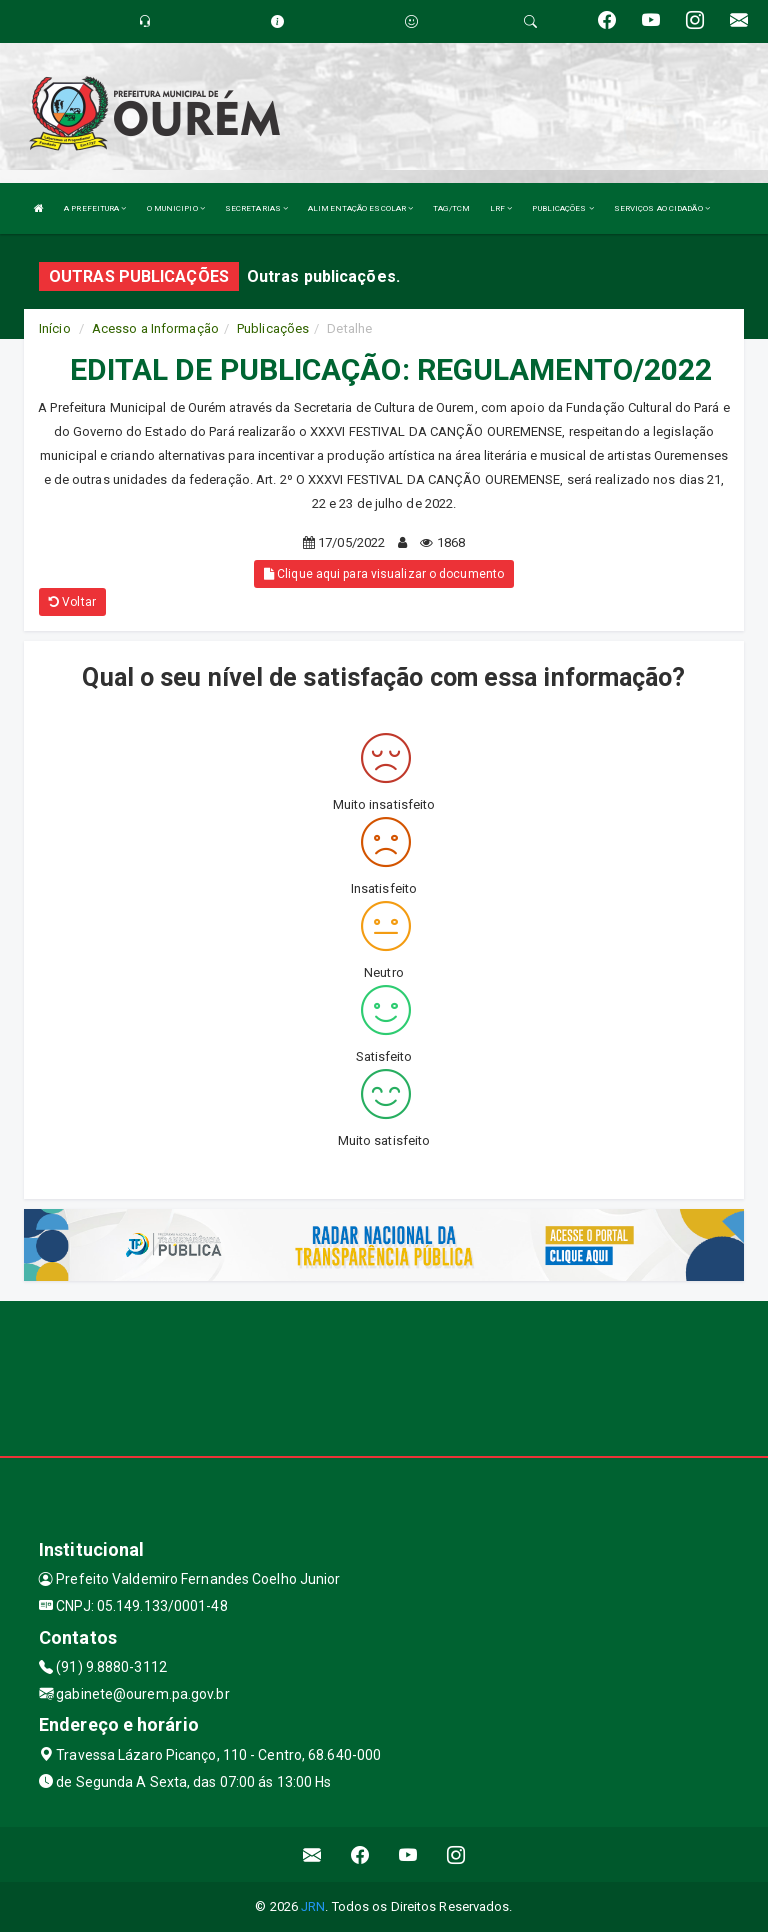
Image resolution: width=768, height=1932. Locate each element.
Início (55, 328)
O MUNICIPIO (176, 208)
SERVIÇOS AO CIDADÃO (662, 208)
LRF (501, 208)
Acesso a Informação (155, 328)
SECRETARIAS (256, 208)
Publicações (273, 328)
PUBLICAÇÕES (562, 208)
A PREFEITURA (95, 208)
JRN (313, 1906)
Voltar (72, 602)
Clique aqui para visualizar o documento (384, 574)
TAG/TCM (451, 208)
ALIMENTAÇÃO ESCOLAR (360, 208)
